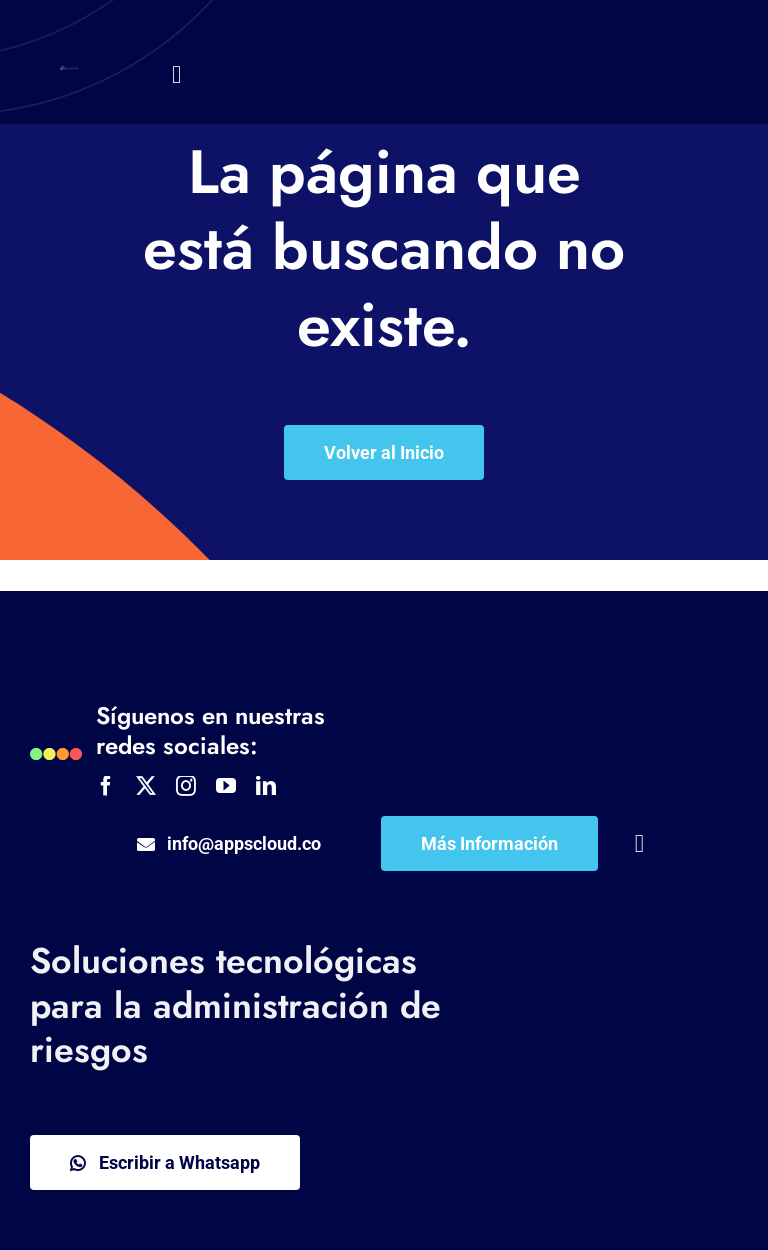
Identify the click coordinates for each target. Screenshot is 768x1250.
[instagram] (186, 786)
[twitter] (146, 786)
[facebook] (106, 786)
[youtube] (226, 786)
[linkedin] (266, 786)
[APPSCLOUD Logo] (69, 75)
